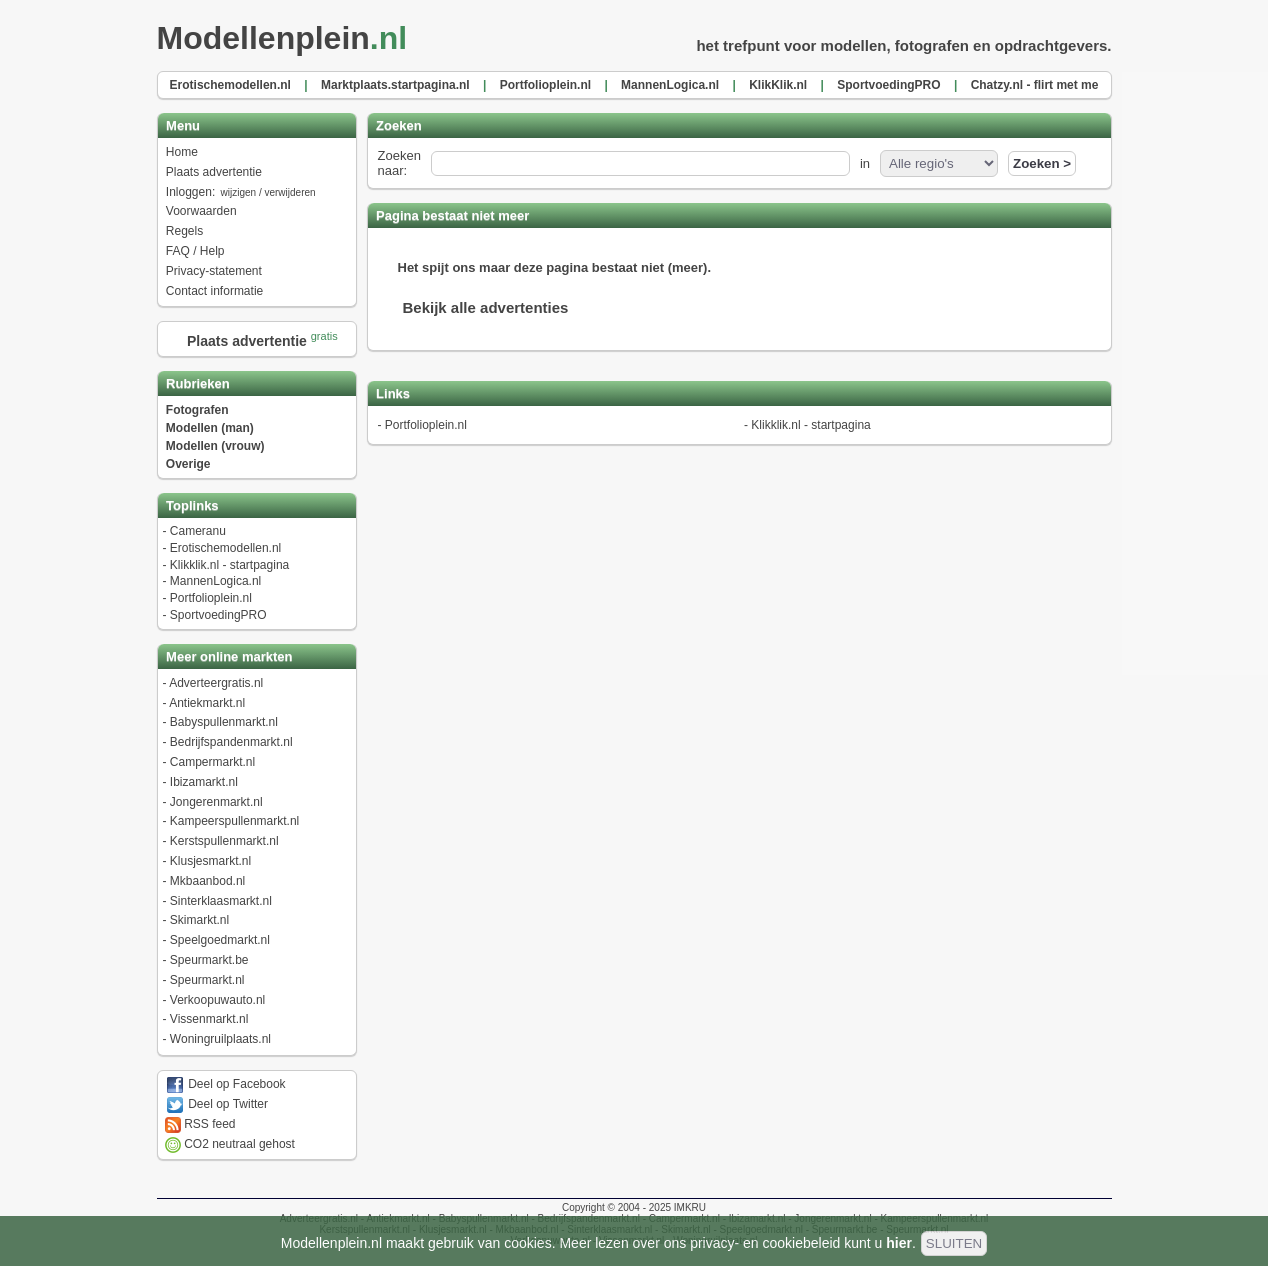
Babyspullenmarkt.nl (224, 722)
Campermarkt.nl (212, 762)
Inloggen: (242, 192)
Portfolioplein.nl (211, 598)
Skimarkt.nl (199, 920)
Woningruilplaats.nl (220, 1039)
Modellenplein (288, 38)
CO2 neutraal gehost (230, 1144)
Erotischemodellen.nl (225, 548)
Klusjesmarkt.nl (210, 861)
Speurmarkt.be (209, 960)
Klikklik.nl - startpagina (229, 565)
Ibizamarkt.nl (204, 782)
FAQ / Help (195, 251)
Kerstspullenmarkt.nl (224, 841)
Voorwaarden (201, 211)
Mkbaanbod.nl (207, 881)
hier (899, 1243)
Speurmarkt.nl (207, 980)
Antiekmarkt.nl (207, 703)
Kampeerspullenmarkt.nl (234, 821)
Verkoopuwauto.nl (217, 1000)
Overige (188, 464)
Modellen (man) (210, 428)
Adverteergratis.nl (216, 683)
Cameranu (198, 531)
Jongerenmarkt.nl (216, 802)
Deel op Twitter (216, 1104)
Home (182, 152)
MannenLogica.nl (215, 581)
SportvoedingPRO (218, 615)
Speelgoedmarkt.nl (220, 940)
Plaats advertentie (214, 172)
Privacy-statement (214, 271)
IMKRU (690, 1207)
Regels (184, 231)
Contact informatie (214, 291)
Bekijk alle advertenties (486, 307)
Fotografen (197, 410)
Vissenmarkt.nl (209, 1019)
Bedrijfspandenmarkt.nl (231, 742)
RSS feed (200, 1124)
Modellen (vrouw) (215, 446)
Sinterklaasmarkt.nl (221, 901)
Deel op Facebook (225, 1084)
